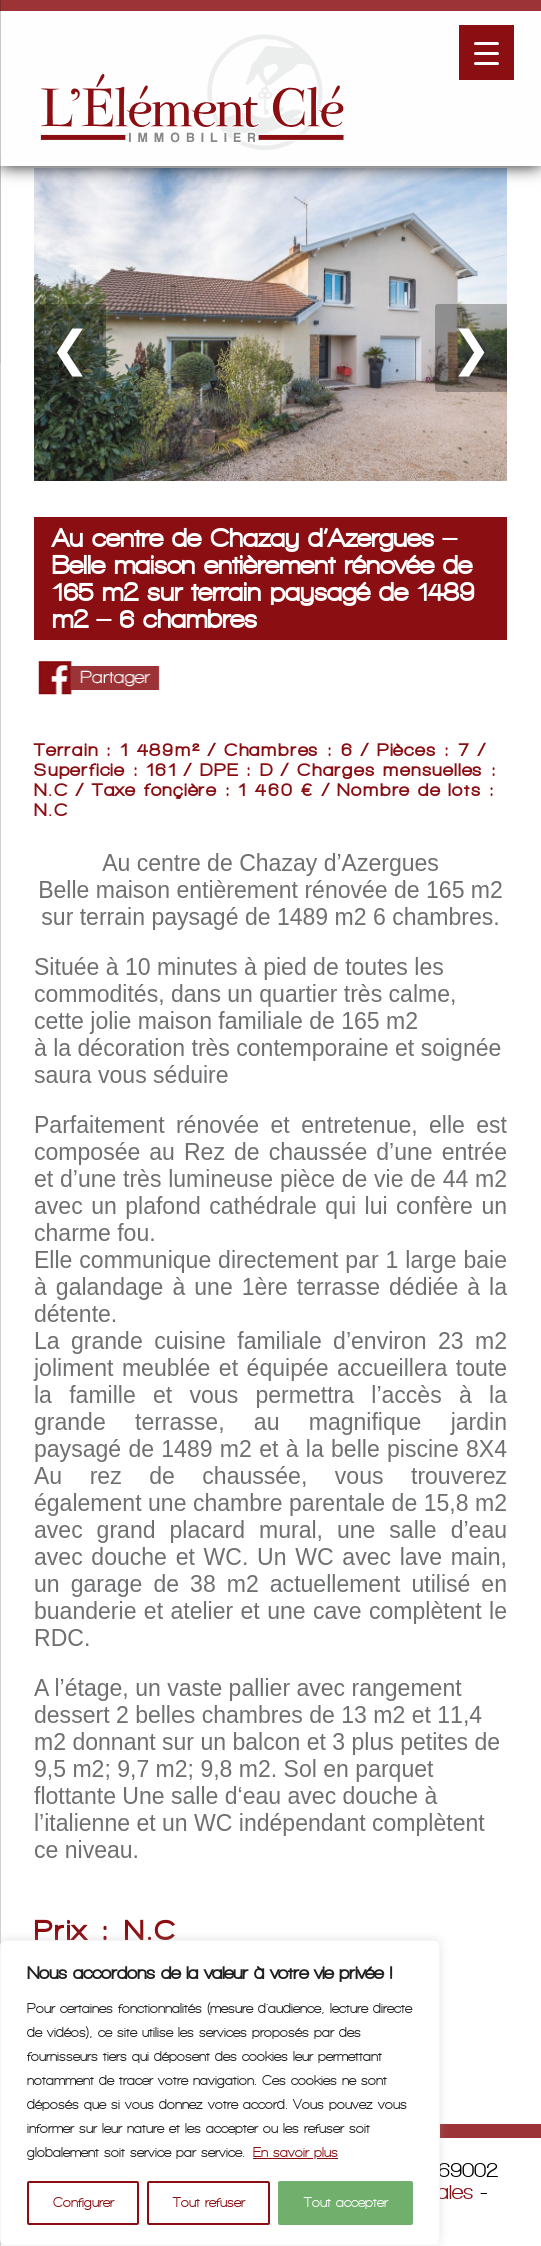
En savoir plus (295, 2152)
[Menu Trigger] (486, 52)
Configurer (83, 2202)
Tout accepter (346, 2202)
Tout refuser (209, 2202)
